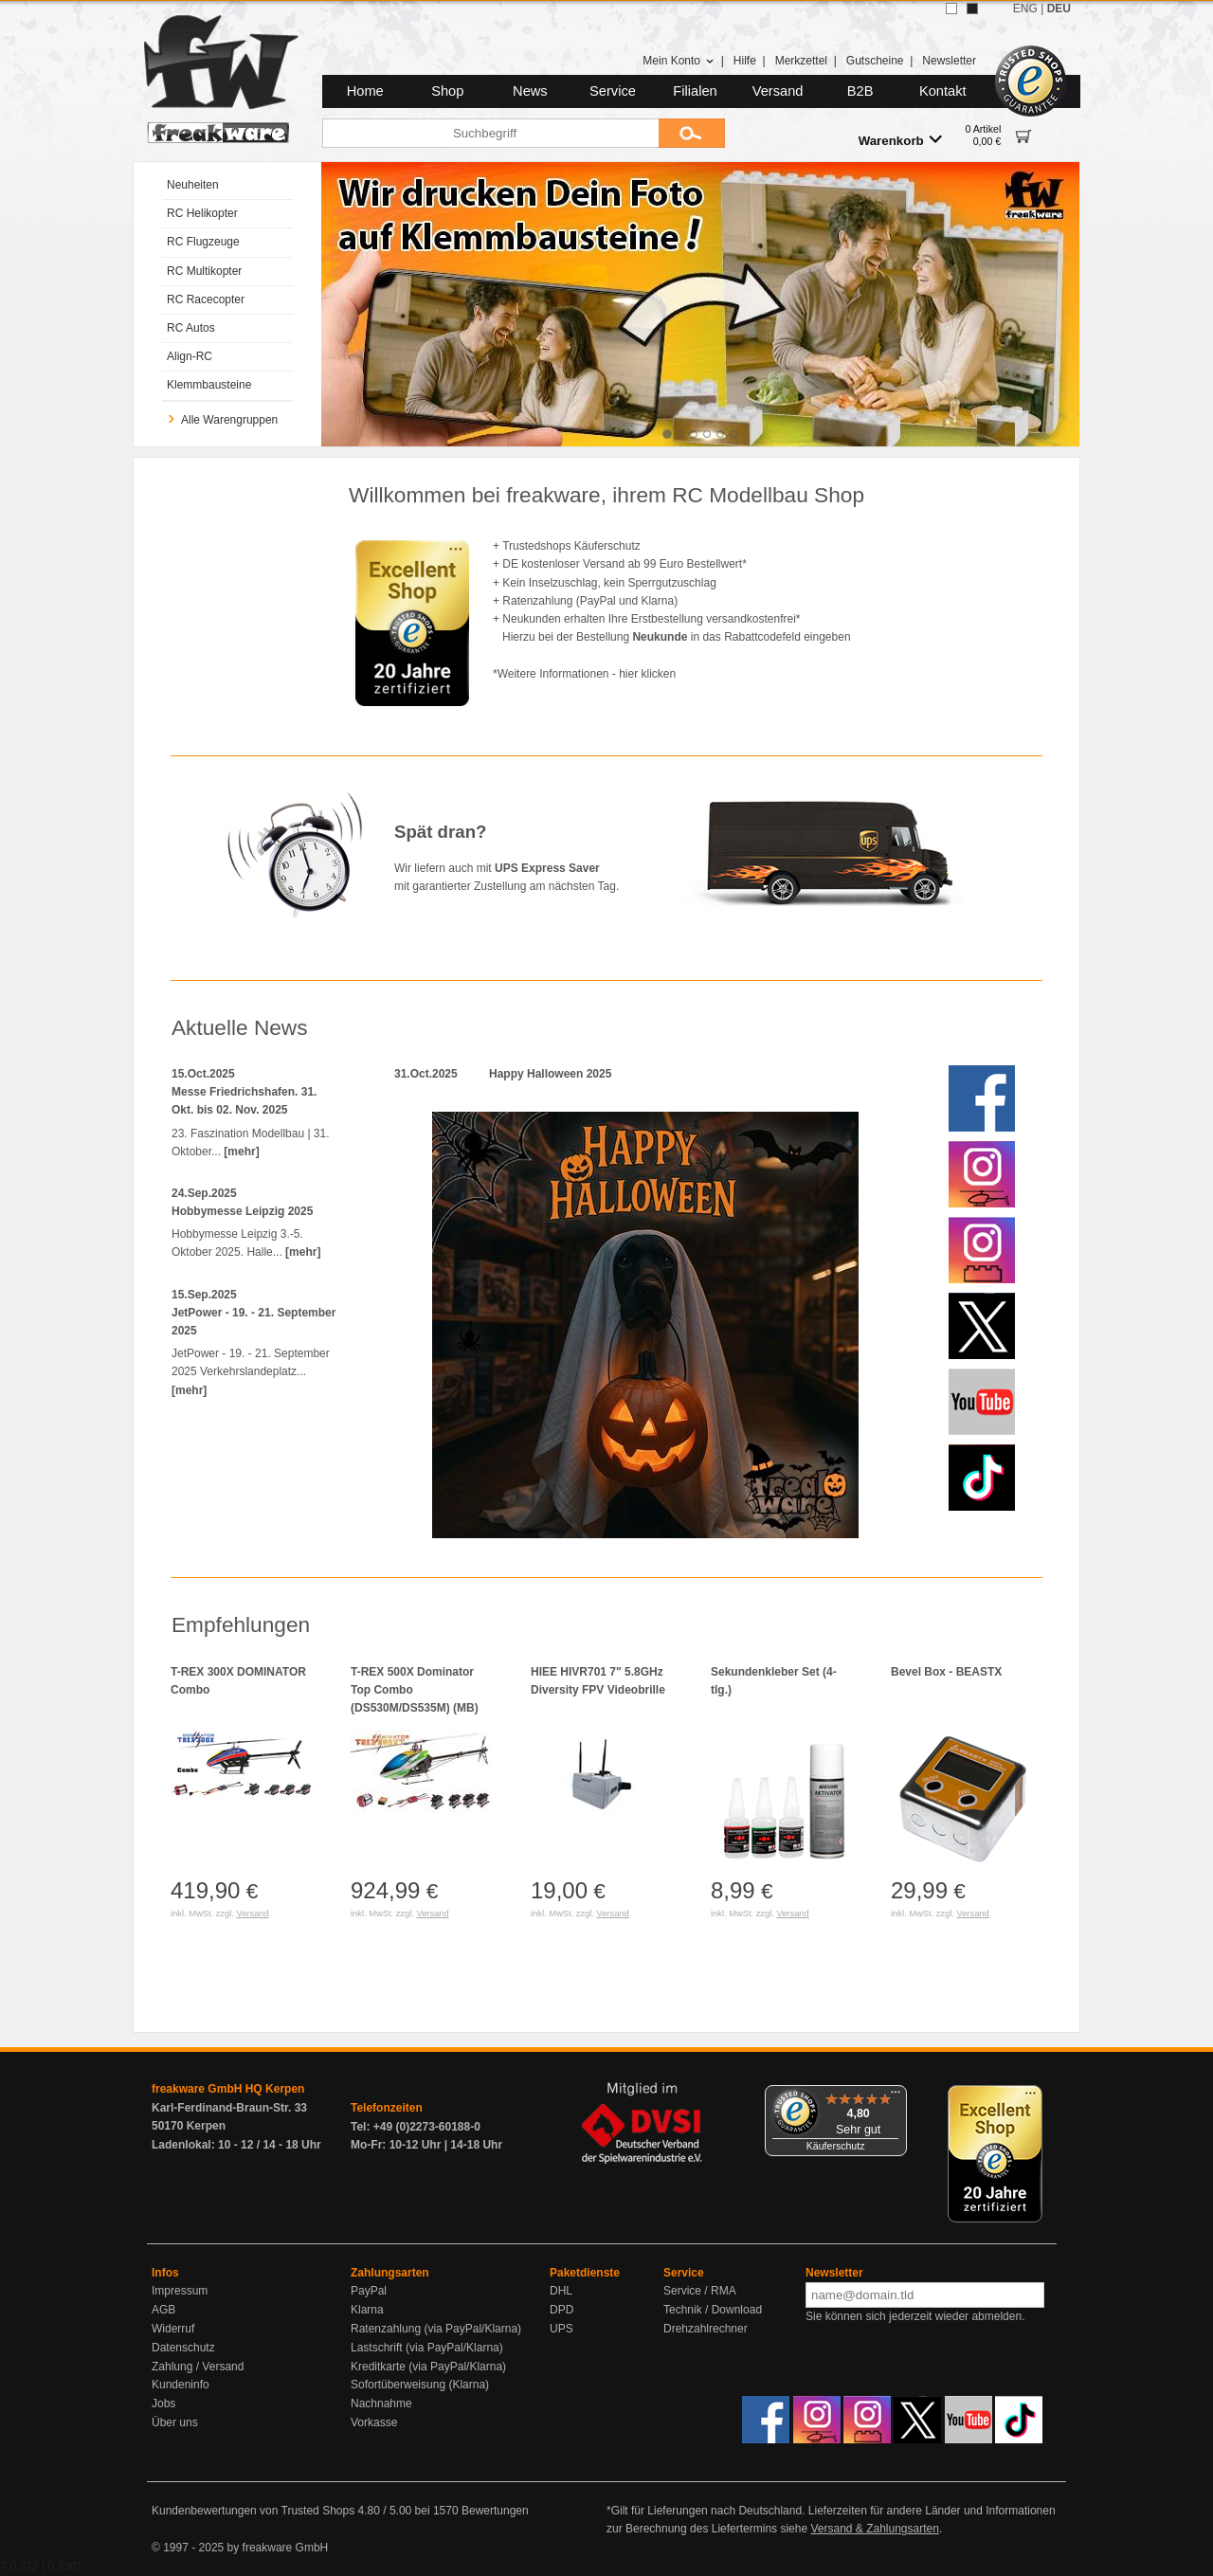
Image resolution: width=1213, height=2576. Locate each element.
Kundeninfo (180, 2384)
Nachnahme (381, 2403)
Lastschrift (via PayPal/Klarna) (427, 2347)
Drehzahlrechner (705, 2328)
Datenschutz (183, 2347)
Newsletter (949, 60)
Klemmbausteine (209, 384)
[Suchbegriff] (490, 133)
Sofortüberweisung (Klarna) (420, 2384)
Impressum (180, 2290)
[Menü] (895, 2096)
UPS (561, 2328)
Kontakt (943, 91)
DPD (561, 2309)
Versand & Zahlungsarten (874, 2528)
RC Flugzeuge (203, 241)
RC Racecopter (205, 299)
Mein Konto (679, 60)
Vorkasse (374, 2422)
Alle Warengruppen (222, 419)
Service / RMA (699, 2290)
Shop (447, 91)
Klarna (367, 2309)
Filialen (694, 91)
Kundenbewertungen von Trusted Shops (253, 2510)
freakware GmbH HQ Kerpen (228, 2088)
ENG (1025, 8)
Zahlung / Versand (198, 2366)
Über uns (175, 2422)
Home (365, 91)
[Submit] (692, 133)
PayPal (369, 2290)
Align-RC (189, 356)
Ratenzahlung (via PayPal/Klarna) (436, 2328)
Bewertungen (495, 2510)
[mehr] (241, 1151)
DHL (561, 2290)
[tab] (667, 434)
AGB (163, 2309)
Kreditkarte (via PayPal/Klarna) (428, 2366)
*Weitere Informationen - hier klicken (584, 673)
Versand (778, 91)
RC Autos (191, 328)
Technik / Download (712, 2309)
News (530, 91)
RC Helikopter (202, 213)
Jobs (163, 2403)
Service (612, 91)
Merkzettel (801, 60)
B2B (860, 91)
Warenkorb (900, 140)
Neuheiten (193, 184)
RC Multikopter (204, 271)
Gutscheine (875, 60)
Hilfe (744, 60)
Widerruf (173, 2328)
